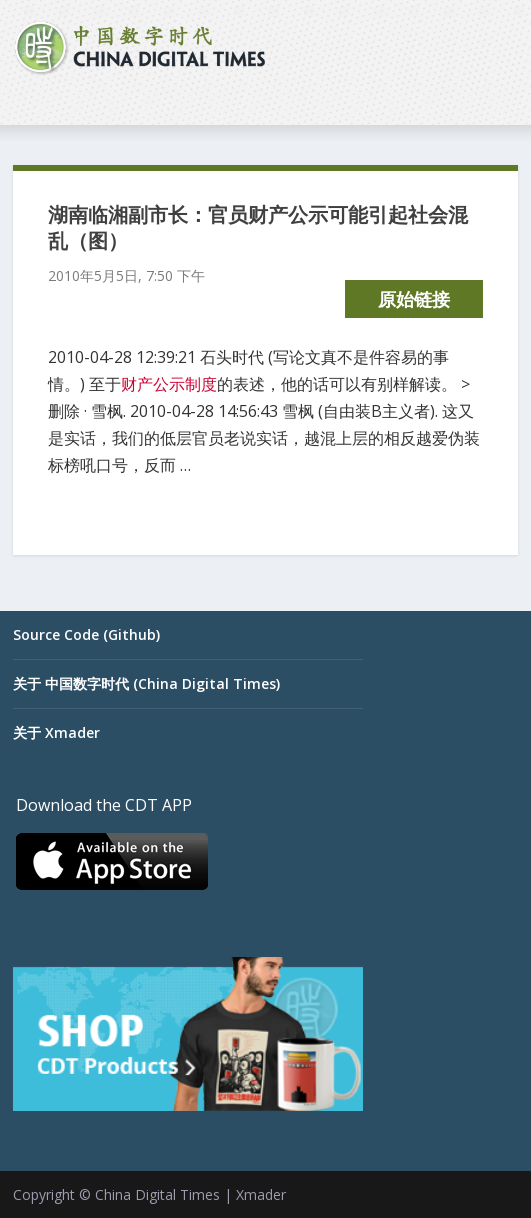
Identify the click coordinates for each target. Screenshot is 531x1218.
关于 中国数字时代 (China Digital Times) (146, 683)
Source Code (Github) (86, 634)
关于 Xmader (56, 732)
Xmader (261, 1194)
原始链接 (414, 299)
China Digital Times (157, 1194)
